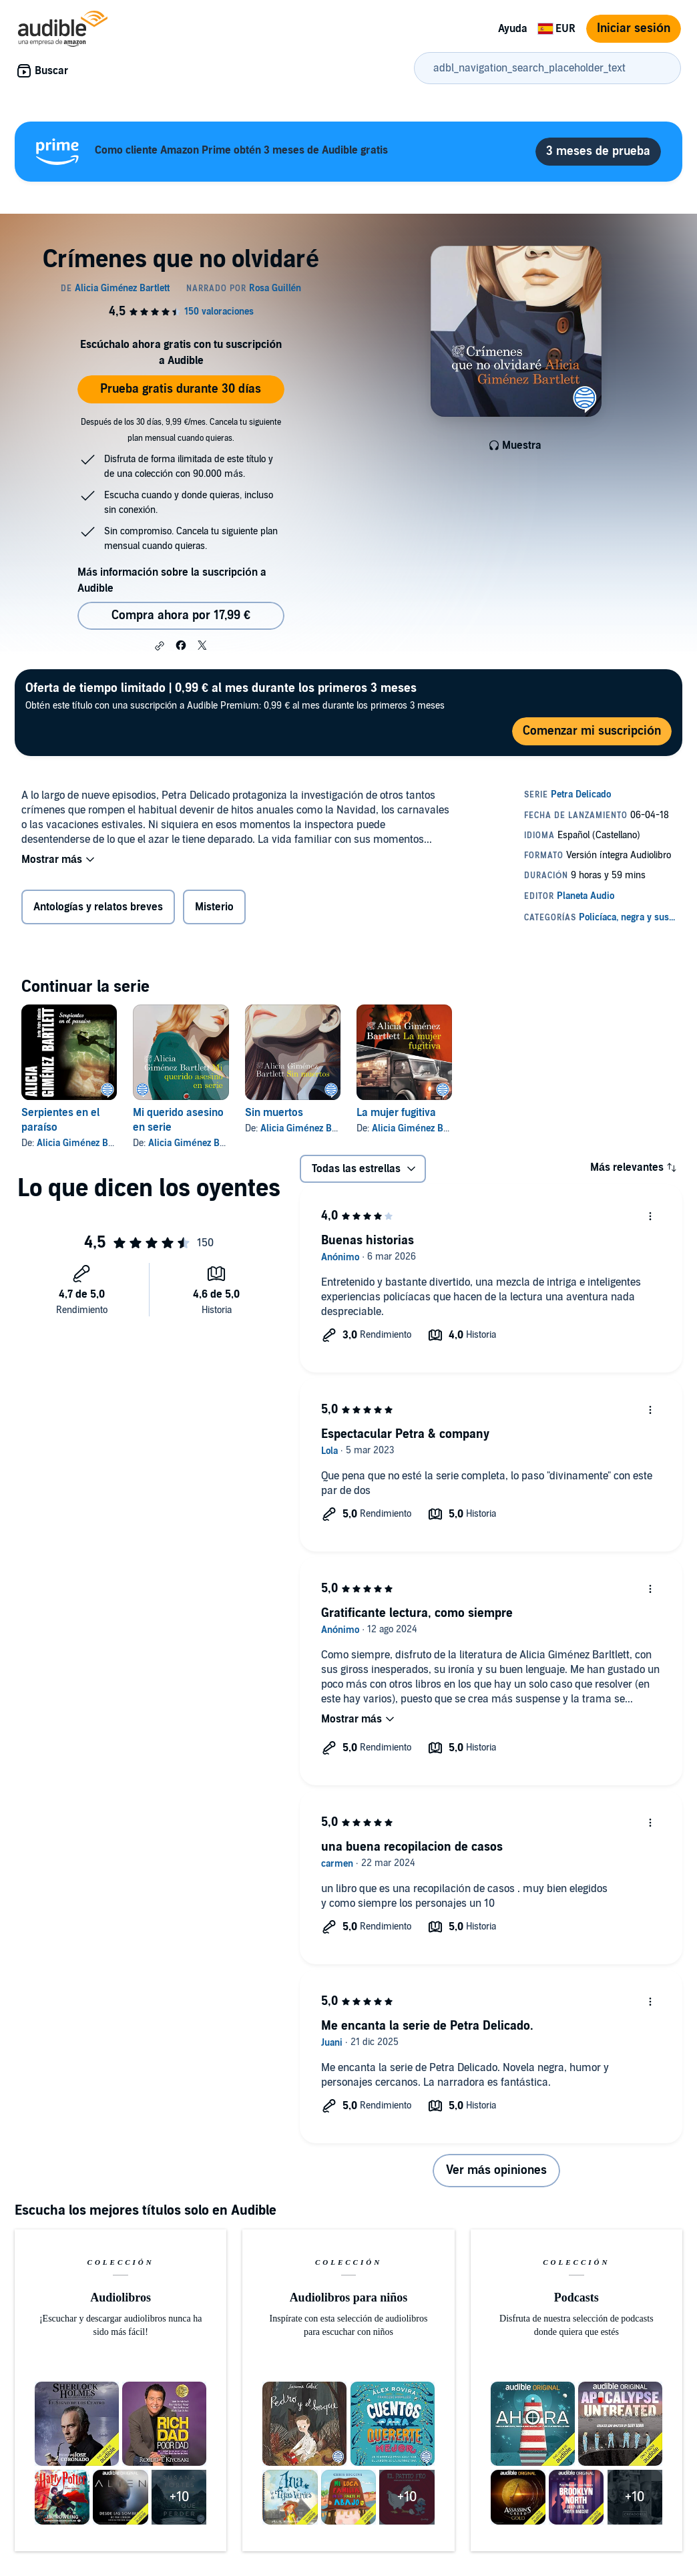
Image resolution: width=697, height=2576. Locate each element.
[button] (159, 645)
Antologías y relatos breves (98, 907)
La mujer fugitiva (396, 1112)
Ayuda (512, 28)
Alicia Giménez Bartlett (84, 1143)
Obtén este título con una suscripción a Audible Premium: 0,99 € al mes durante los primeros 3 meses (235, 695)
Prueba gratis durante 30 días (180, 389)
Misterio (214, 907)
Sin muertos (274, 1112)
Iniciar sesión (633, 28)
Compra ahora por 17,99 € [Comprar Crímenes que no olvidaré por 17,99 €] (180, 615)
